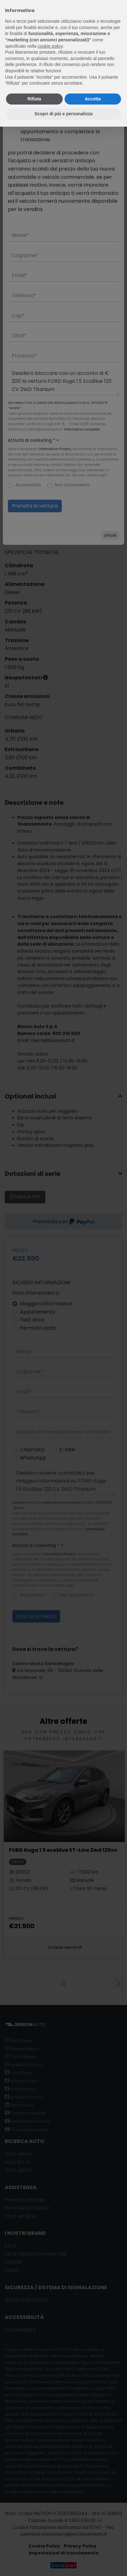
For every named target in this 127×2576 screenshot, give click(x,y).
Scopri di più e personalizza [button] (63, 113)
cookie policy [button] (50, 46)
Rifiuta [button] (34, 98)
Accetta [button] (93, 98)
